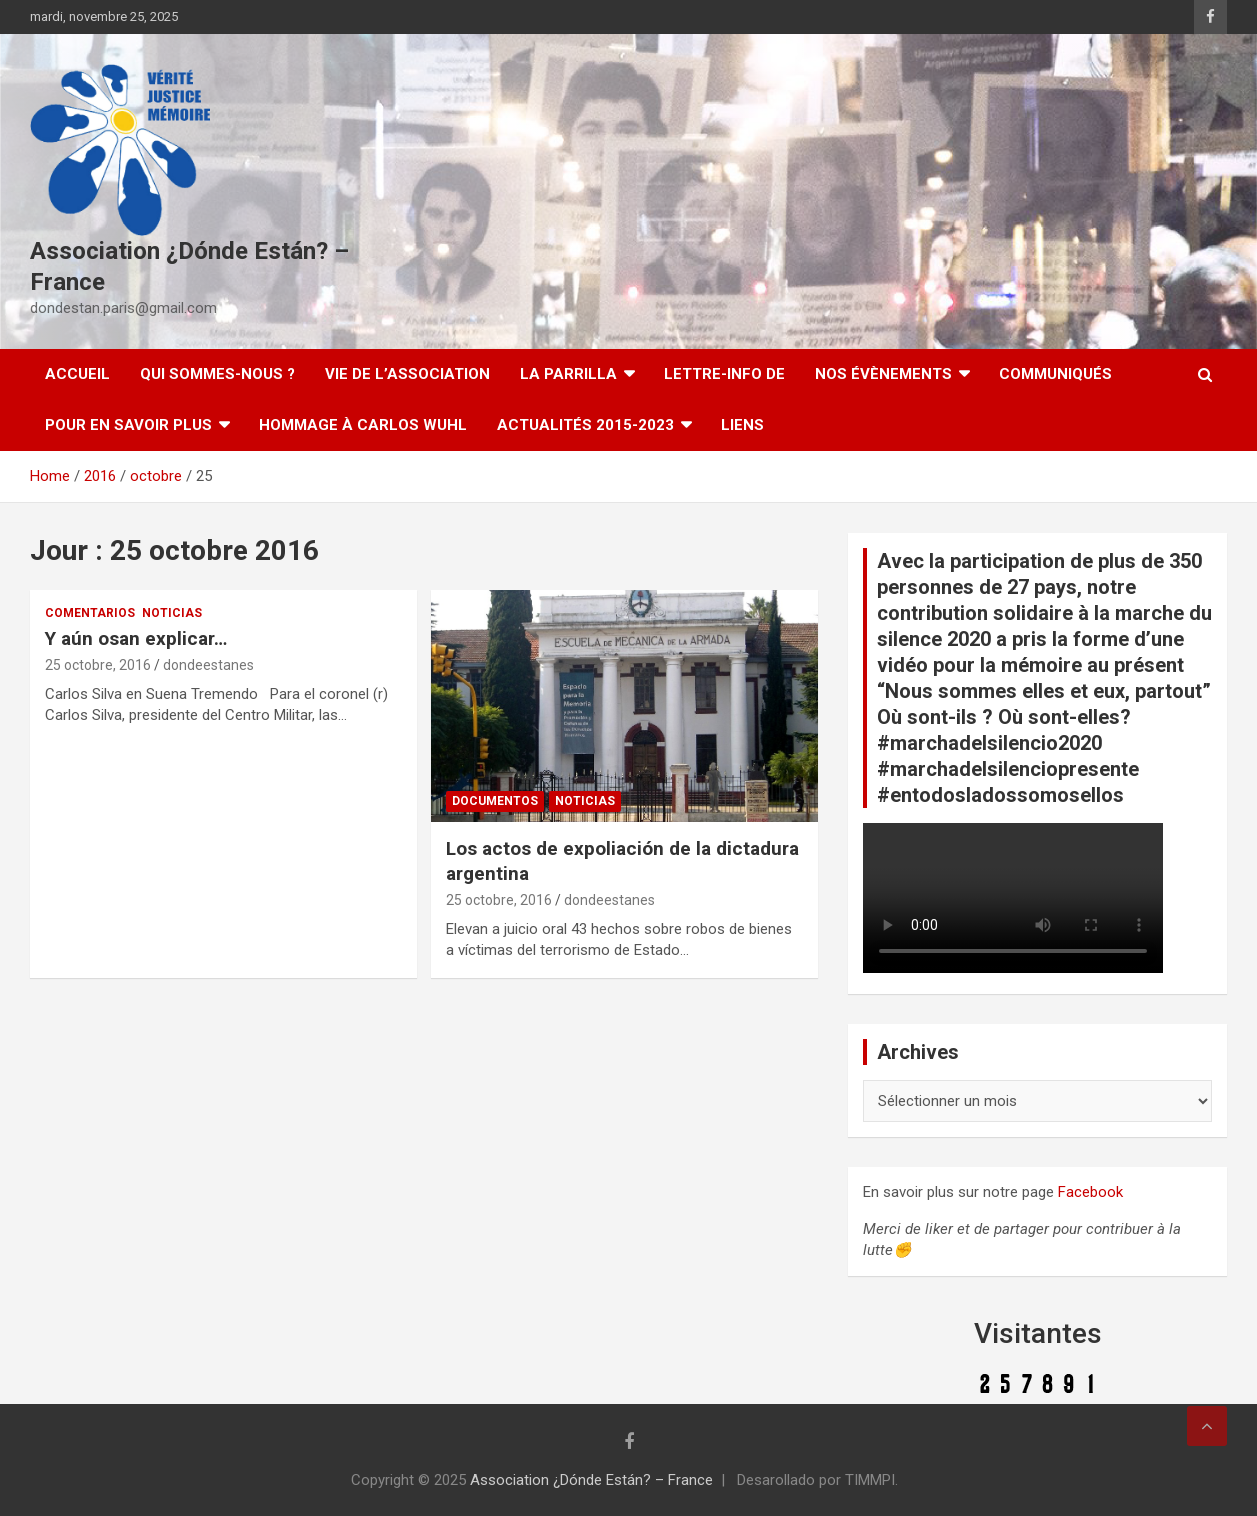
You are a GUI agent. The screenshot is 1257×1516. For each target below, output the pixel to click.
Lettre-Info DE (724, 374)
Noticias (172, 613)
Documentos (495, 801)
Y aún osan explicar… (136, 638)
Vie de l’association (407, 374)
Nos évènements (883, 374)
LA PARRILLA (568, 374)
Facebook (1090, 1192)
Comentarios (90, 613)
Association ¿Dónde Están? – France (591, 1480)
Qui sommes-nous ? (217, 374)
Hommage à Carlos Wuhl (363, 425)
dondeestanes (208, 665)
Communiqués (1055, 374)
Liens (742, 425)
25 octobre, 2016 (98, 665)
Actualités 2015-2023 (585, 425)
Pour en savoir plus (128, 425)
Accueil (77, 374)
